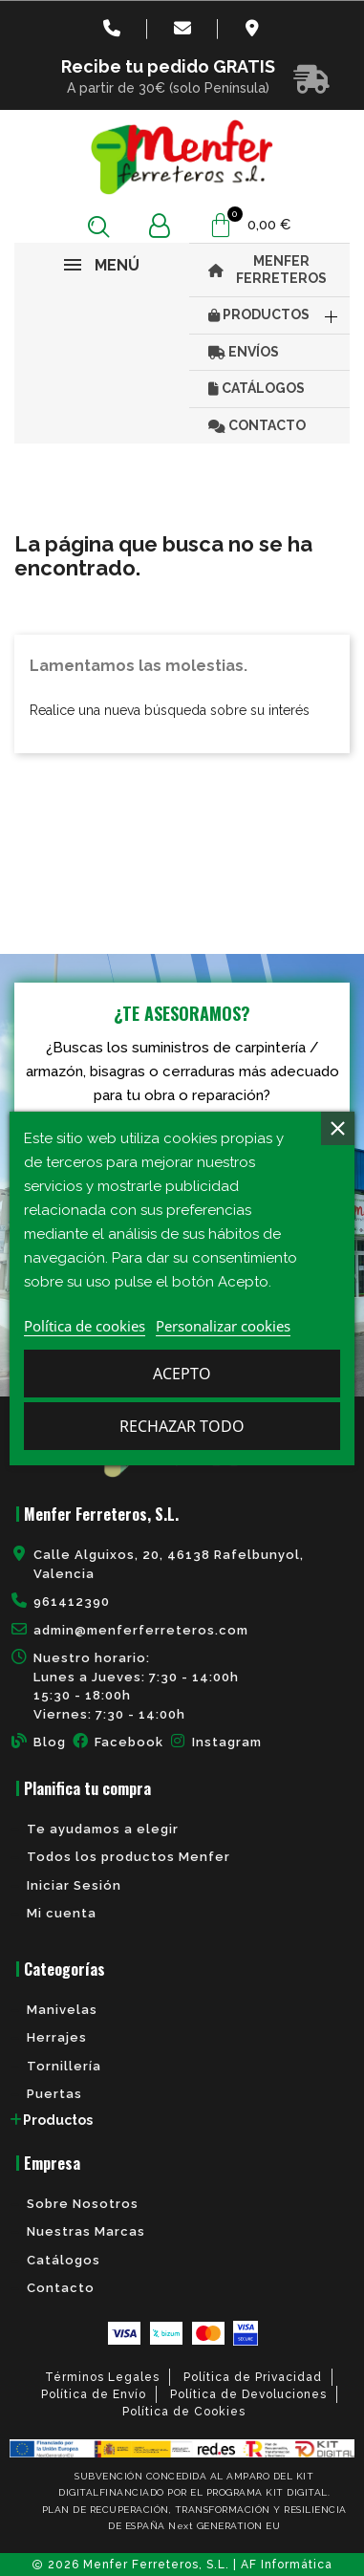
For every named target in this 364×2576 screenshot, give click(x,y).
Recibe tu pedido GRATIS (168, 66)
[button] (98, 226)
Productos (58, 2120)
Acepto (182, 1373)
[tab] (182, 2120)
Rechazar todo (182, 1426)
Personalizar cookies (223, 1325)
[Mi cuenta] (159, 226)
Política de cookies (84, 1325)
